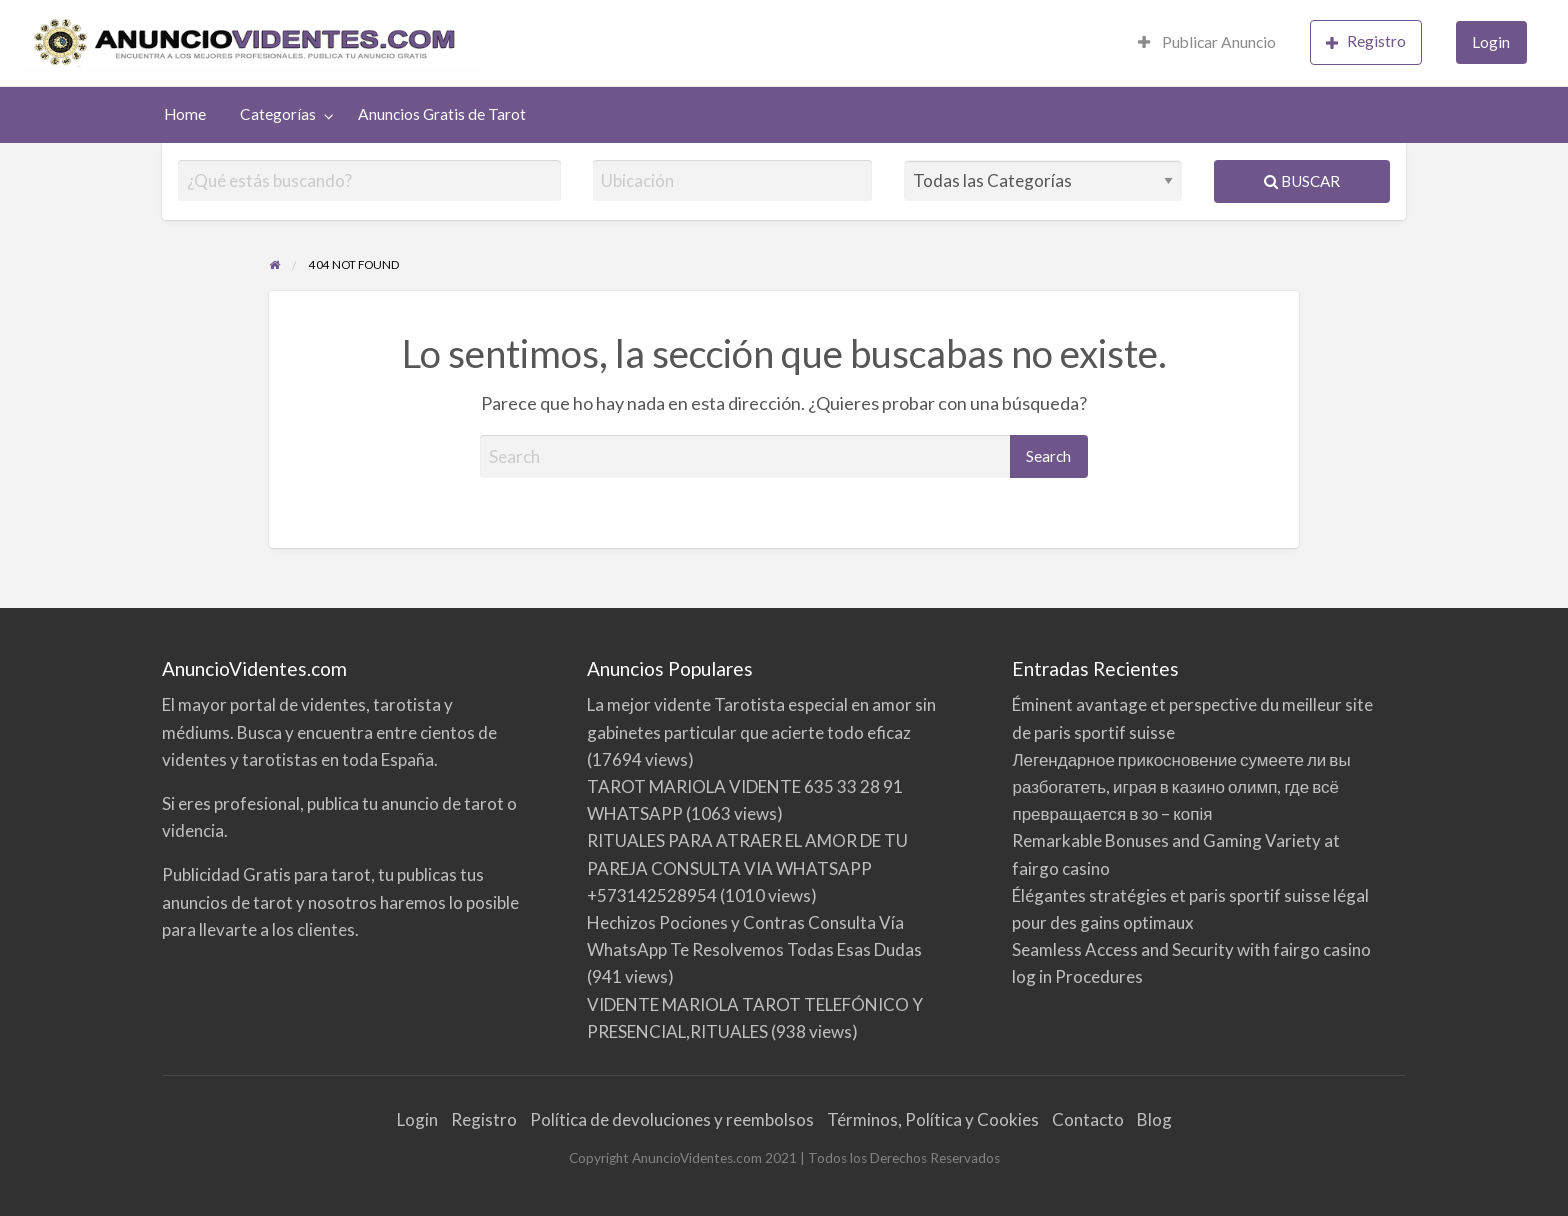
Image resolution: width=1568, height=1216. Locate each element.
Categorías (278, 114)
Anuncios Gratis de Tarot (442, 114)
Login (1491, 42)
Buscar (1302, 181)
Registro (1366, 41)
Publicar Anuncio (1207, 42)
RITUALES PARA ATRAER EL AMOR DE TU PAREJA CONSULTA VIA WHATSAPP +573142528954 (747, 867)
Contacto (1088, 1119)
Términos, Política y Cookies (933, 1119)
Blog (1154, 1119)
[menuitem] (1207, 43)
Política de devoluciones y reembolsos (672, 1119)
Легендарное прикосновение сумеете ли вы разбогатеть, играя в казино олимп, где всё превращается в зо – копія (1181, 786)
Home (185, 114)
